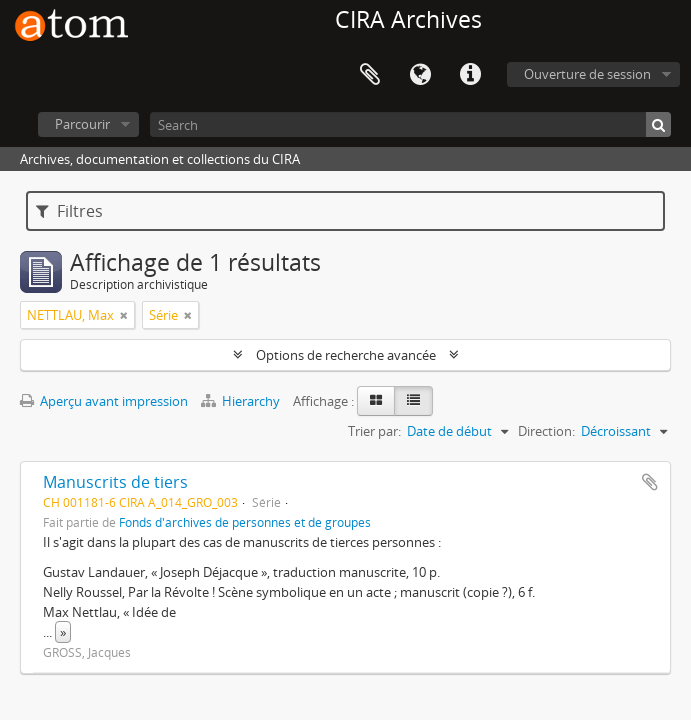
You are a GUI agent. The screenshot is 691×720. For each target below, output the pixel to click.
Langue (420, 75)
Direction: (546, 431)
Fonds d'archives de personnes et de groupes (245, 522)
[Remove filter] (124, 315)
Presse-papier (370, 75)
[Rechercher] (658, 124)
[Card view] (376, 401)
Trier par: (374, 431)
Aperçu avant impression (104, 401)
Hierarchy (242, 401)
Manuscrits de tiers (115, 482)
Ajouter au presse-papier (650, 482)
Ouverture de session (587, 74)
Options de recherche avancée (346, 355)
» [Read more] (63, 632)
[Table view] (413, 401)
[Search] (410, 124)
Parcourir (82, 124)
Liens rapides (470, 75)
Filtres (69, 211)
